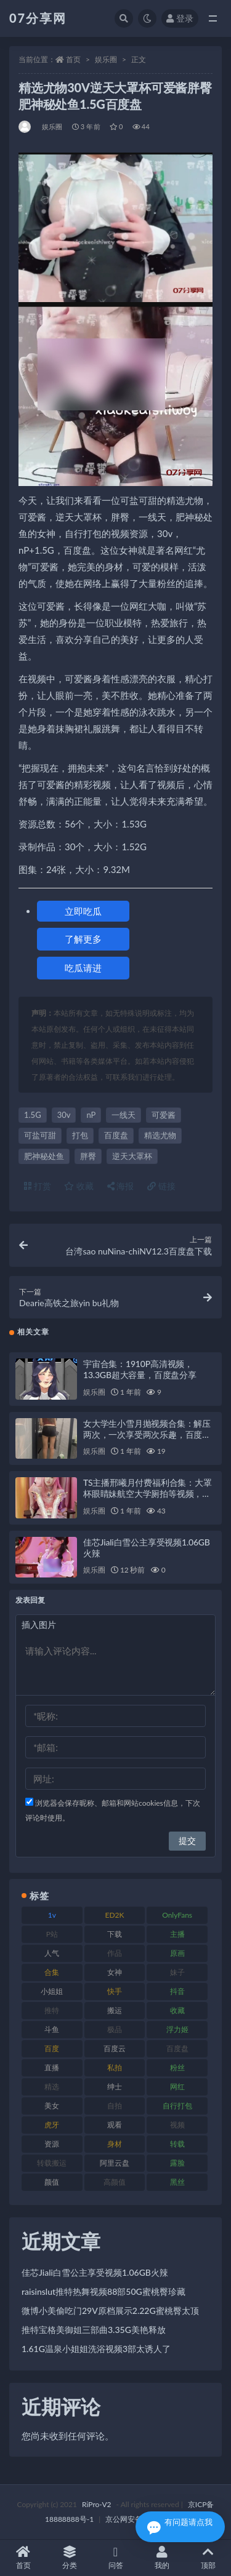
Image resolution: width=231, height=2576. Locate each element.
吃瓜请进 (83, 967)
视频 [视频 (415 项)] (177, 2124)
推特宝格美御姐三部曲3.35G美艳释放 (94, 2329)
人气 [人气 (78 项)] (51, 1953)
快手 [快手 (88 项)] (114, 1991)
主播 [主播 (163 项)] (177, 1934)
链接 (161, 1186)
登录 (179, 18)
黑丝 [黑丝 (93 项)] (177, 2182)
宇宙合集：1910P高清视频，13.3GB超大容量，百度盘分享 (140, 1369)
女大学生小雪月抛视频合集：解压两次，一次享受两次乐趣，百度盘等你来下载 (147, 1434)
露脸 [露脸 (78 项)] (177, 2162)
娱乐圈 (106, 59)
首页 (73, 59)
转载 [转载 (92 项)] (177, 2143)
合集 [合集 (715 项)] (51, 1972)
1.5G (32, 1115)
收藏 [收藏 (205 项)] (177, 2010)
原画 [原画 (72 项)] (177, 1953)
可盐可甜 (40, 1135)
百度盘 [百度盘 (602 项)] (177, 2048)
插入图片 (39, 1624)
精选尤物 (160, 1135)
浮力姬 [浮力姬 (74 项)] (177, 2029)
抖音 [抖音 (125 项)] (177, 1991)
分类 (69, 2558)
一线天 (123, 1115)
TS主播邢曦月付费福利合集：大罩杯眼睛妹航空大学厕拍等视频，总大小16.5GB (147, 1493)
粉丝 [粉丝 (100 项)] (177, 2067)
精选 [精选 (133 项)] (51, 2086)
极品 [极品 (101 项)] (114, 2029)
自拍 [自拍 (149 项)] (114, 2105)
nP (90, 1115)
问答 (115, 2558)
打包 (80, 1135)
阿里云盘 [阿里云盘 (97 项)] (114, 2162)
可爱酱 (164, 1115)
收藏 (79, 1186)
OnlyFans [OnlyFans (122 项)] (177, 1915)
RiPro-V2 (96, 2504)
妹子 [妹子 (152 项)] (177, 1972)
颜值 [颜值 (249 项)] (51, 2182)
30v (64, 1115)
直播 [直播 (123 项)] (51, 2067)
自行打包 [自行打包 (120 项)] (177, 2105)
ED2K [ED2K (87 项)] (114, 1915)
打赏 (37, 1186)
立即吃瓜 (83, 911)
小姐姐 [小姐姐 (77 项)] (52, 1991)
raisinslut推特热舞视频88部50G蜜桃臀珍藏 (103, 2291)
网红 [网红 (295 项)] (177, 2086)
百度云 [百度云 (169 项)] (114, 2048)
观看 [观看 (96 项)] (114, 2124)
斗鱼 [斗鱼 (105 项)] (51, 2029)
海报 (120, 1186)
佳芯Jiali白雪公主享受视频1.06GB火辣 (95, 2272)
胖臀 (88, 1156)
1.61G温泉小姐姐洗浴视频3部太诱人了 (96, 2348)
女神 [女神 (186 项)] (114, 1972)
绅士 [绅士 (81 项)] (114, 2086)
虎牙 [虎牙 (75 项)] (51, 2124)
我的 (162, 2558)
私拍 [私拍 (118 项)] (114, 2067)
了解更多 (83, 938)
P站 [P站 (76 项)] (52, 1934)
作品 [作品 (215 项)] (114, 1953)
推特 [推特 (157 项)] (51, 2010)
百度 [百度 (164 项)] (51, 2048)
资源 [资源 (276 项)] (51, 2143)
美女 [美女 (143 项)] (51, 2105)
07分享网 (38, 17)
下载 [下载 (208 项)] (114, 1934)
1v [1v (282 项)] (52, 1915)
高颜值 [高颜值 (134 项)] (114, 2182)
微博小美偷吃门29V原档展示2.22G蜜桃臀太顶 (110, 2310)
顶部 (208, 2558)
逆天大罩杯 (132, 1156)
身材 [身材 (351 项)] (114, 2143)
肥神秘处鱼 (44, 1156)
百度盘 (116, 1135)
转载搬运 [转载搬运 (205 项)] (52, 2162)
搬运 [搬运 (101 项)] (114, 2010)
